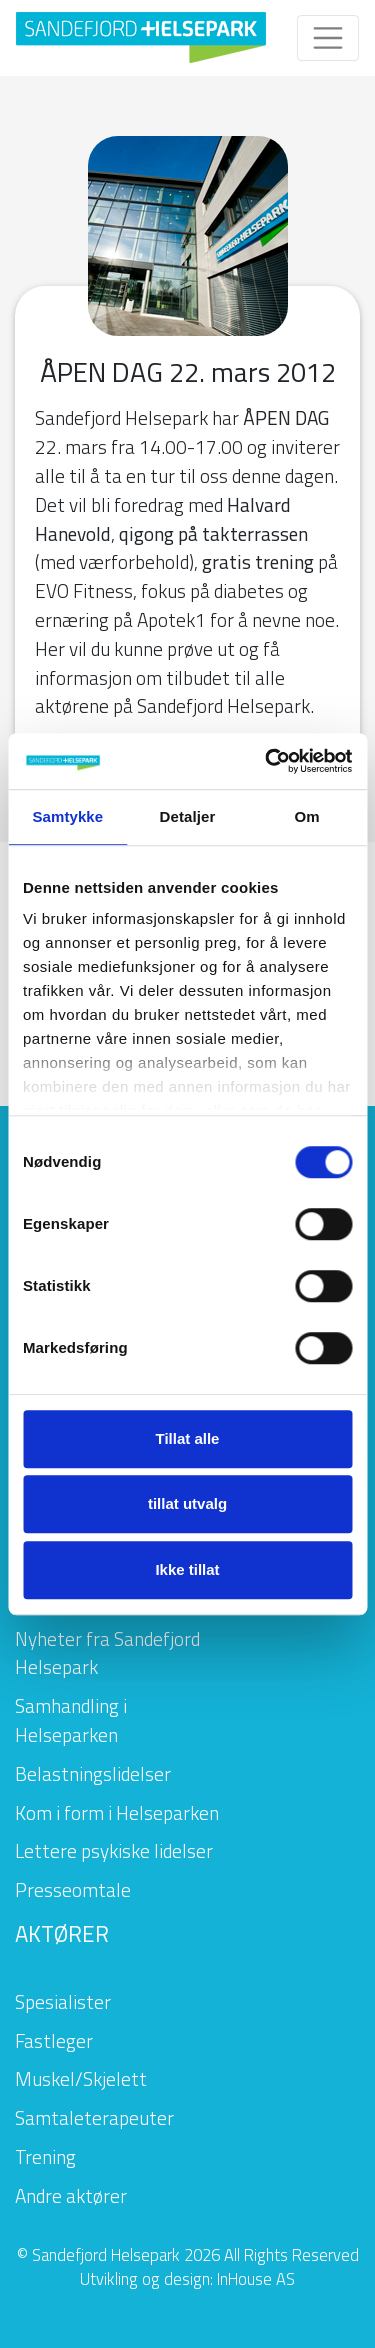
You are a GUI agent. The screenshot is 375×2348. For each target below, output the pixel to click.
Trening (45, 2156)
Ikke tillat (187, 1569)
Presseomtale (73, 1889)
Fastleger (54, 2040)
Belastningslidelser (93, 1773)
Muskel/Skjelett (81, 2078)
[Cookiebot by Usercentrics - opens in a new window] (267, 761)
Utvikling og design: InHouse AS (187, 2278)
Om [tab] (307, 816)
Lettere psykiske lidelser (114, 1850)
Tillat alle (188, 1438)
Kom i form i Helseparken (117, 1812)
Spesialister (63, 2001)
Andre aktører (71, 2195)
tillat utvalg (187, 1503)
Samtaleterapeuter (94, 2117)
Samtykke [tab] (67, 816)
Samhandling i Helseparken (71, 1720)
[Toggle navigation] (328, 38)
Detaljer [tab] (188, 816)
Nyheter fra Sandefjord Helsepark (107, 1653)
